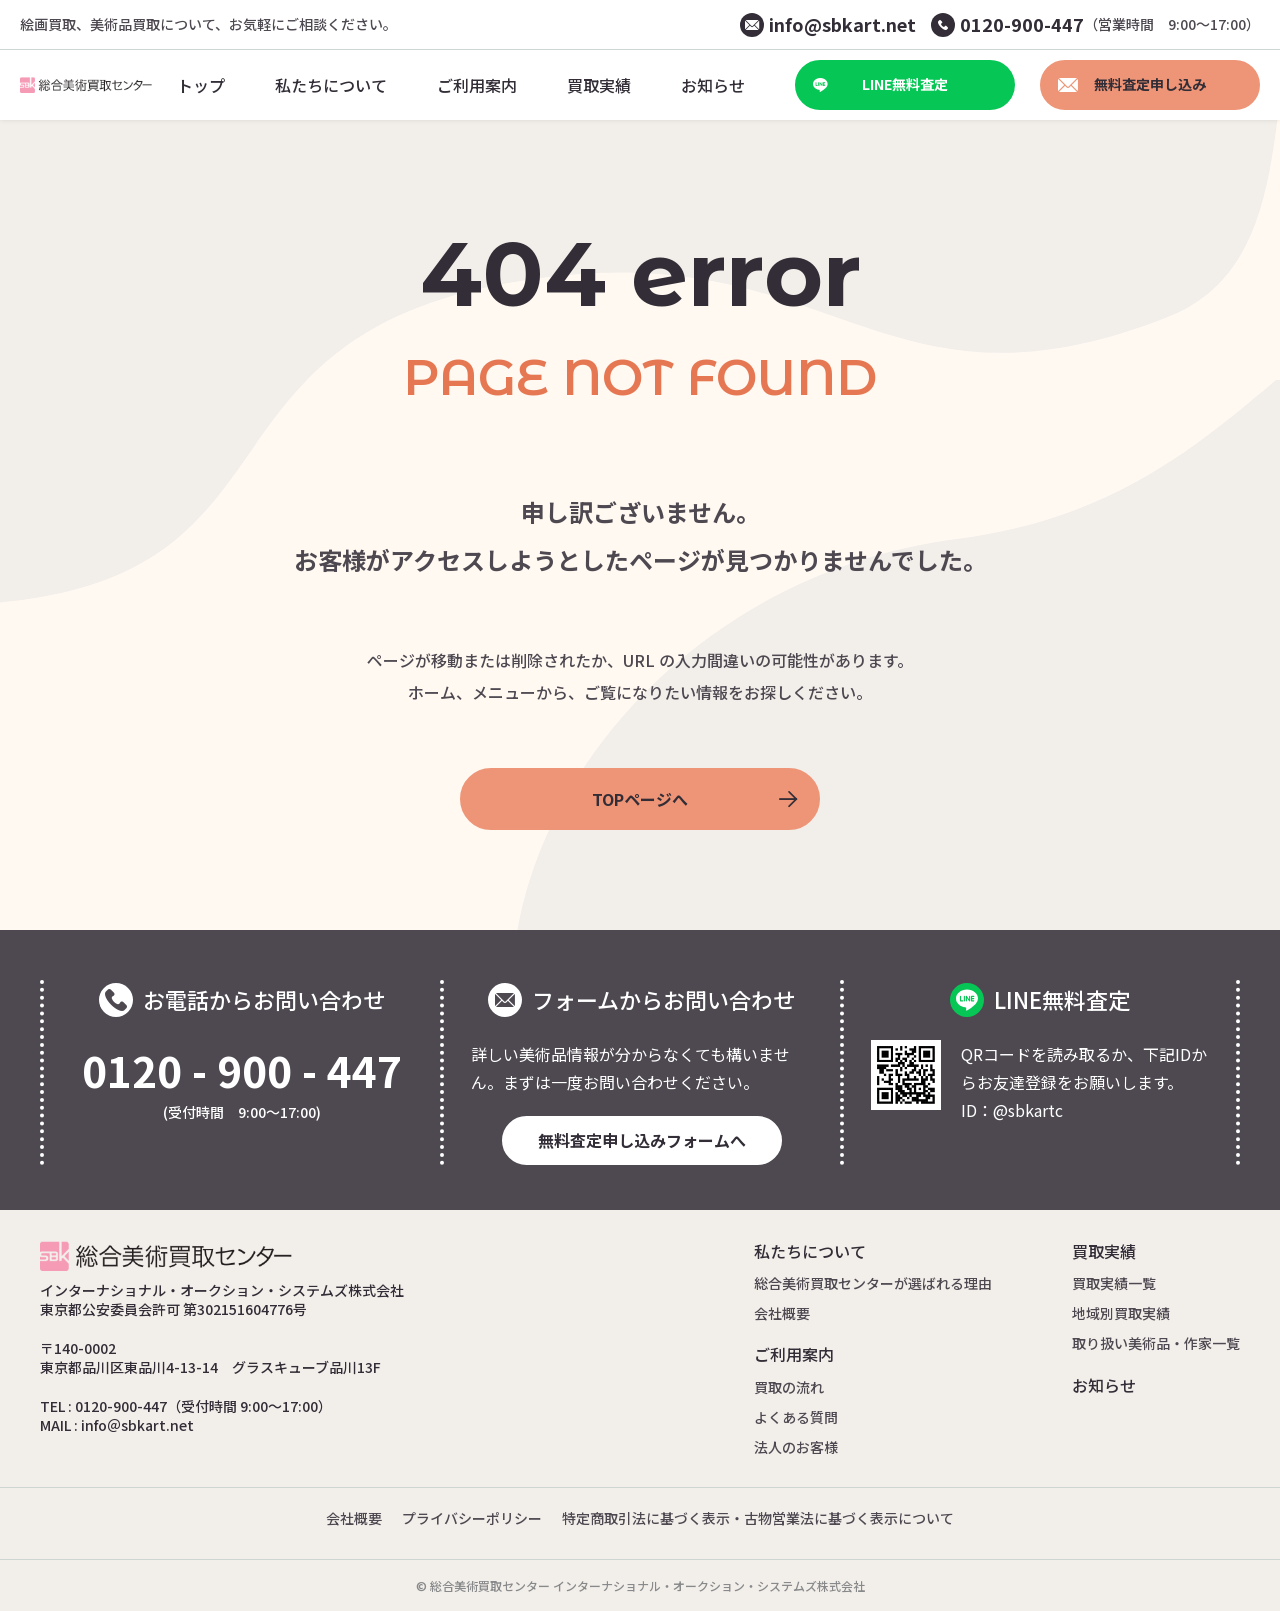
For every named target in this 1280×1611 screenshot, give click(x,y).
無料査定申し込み (1132, 84)
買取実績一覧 (1114, 1283)
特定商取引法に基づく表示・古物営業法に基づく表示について (758, 1518)
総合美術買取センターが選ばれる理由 (873, 1283)
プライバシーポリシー (472, 1518)
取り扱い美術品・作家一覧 (1156, 1343)
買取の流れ (789, 1387)
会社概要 (782, 1313)
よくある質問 (796, 1417)
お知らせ (1104, 1385)
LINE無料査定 (880, 84)
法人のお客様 (796, 1447)
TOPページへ (694, 799)
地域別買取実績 (1121, 1313)
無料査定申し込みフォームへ (642, 1140)
